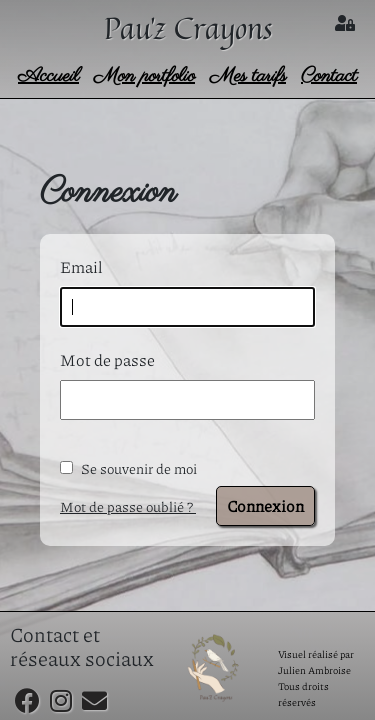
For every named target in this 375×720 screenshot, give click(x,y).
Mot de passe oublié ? (128, 506)
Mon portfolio (144, 76)
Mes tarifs (248, 76)
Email (81, 266)
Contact (329, 76)
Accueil (48, 76)
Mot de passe (107, 359)
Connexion (265, 505)
